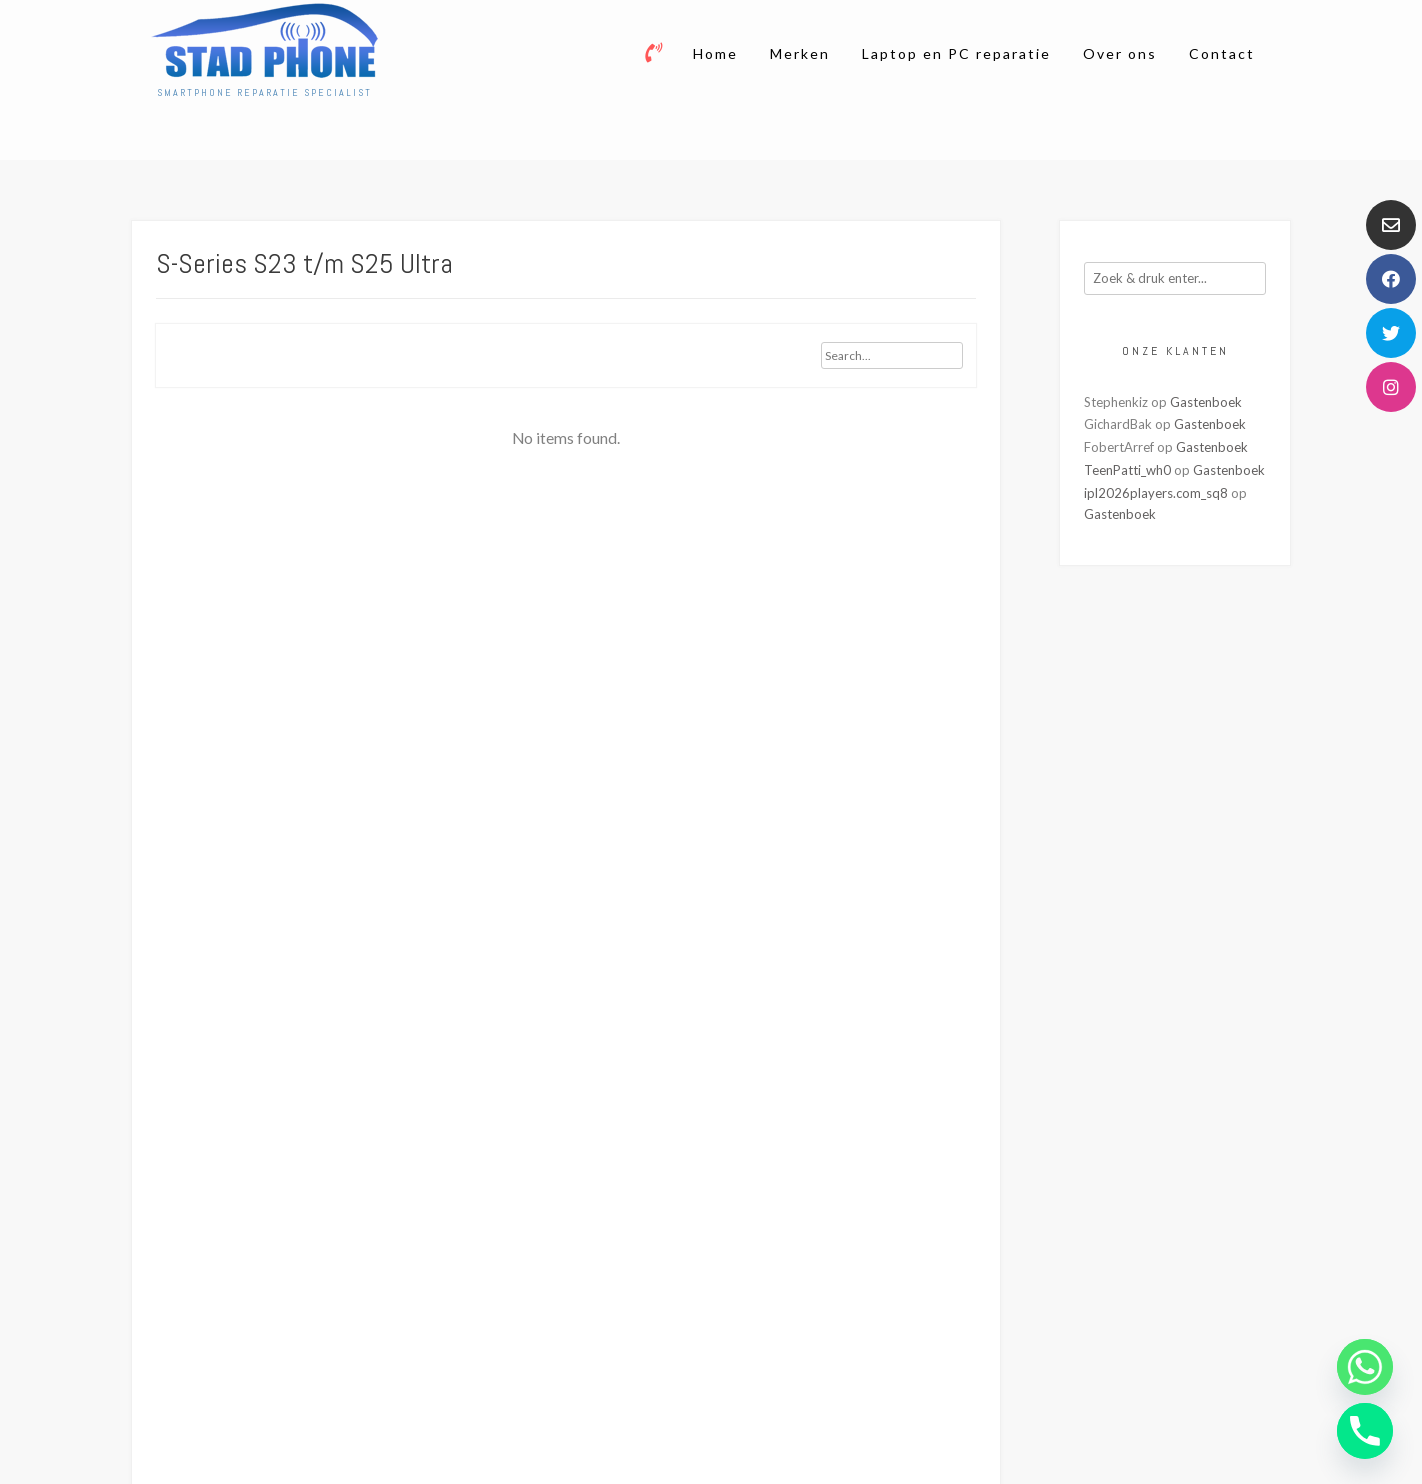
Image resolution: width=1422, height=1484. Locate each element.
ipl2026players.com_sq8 (1156, 493)
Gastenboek (1206, 402)
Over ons (1120, 53)
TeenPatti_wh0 (1127, 470)
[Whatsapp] (1365, 1367)
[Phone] (1365, 1431)
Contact (1222, 53)
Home (715, 53)
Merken (800, 53)
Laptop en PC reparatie (956, 53)
